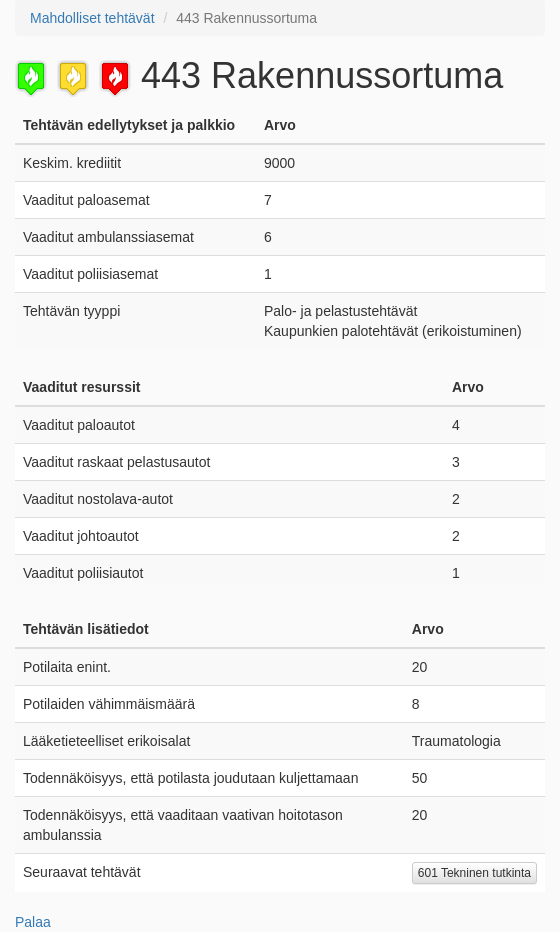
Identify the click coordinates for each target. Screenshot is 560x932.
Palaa (33, 922)
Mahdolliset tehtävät (92, 18)
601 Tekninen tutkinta (474, 873)
